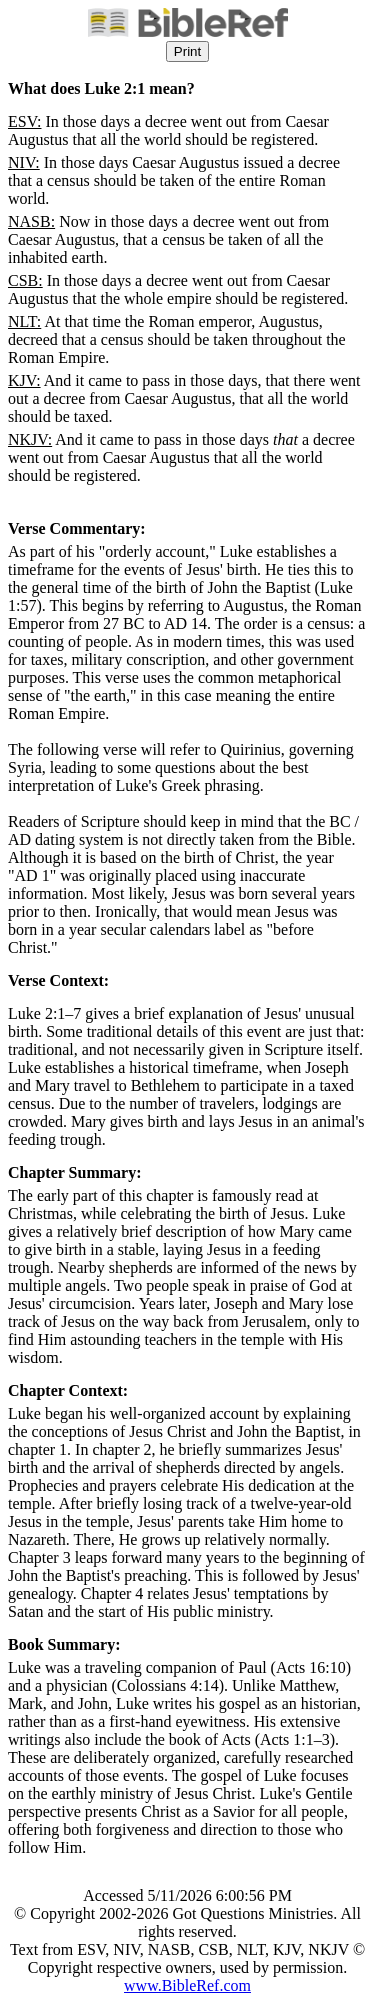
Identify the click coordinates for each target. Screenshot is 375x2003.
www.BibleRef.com (187, 1985)
